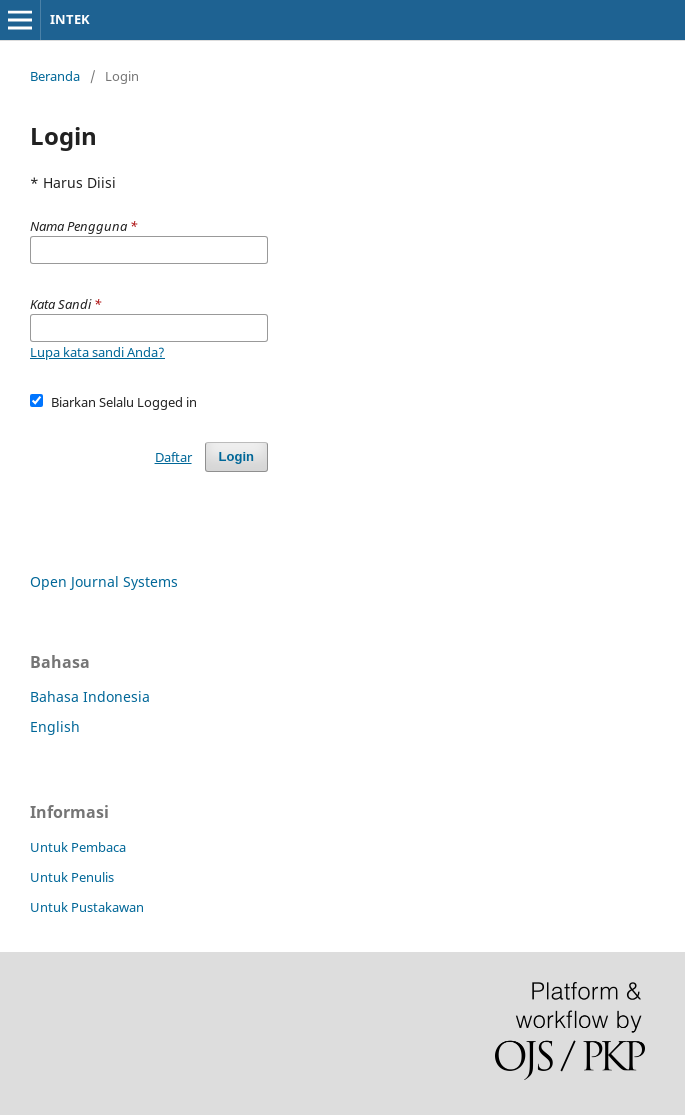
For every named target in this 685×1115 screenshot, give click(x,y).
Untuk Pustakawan (87, 907)
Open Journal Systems (104, 581)
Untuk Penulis (72, 877)
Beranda (55, 76)
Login (236, 456)
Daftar (173, 457)
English (55, 726)
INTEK (70, 19)
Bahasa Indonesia (90, 696)
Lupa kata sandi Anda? (97, 352)
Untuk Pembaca (78, 847)
